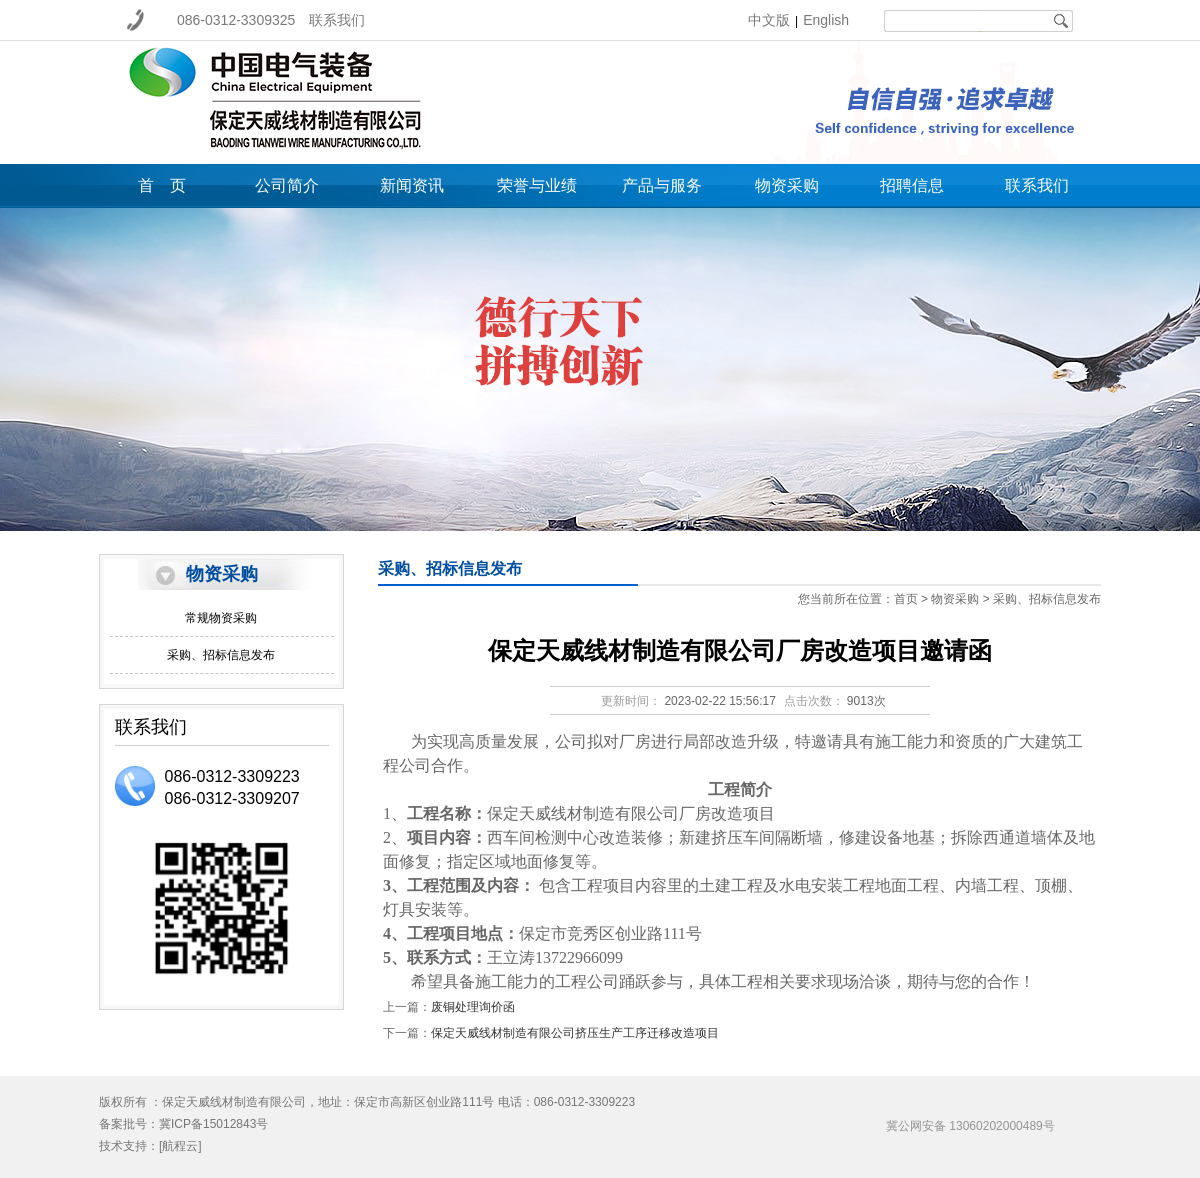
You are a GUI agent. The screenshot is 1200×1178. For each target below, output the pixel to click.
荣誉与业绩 (537, 185)
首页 (906, 599)
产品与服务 (662, 185)
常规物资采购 (221, 618)
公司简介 (287, 185)
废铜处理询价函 (473, 1007)
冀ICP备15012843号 (213, 1124)
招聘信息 (912, 185)
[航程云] (180, 1146)
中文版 (769, 20)
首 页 (162, 185)
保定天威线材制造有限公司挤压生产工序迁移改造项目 (575, 1033)
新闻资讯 (412, 185)
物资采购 (787, 185)
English (826, 20)
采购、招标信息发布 (221, 655)
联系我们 (337, 20)
